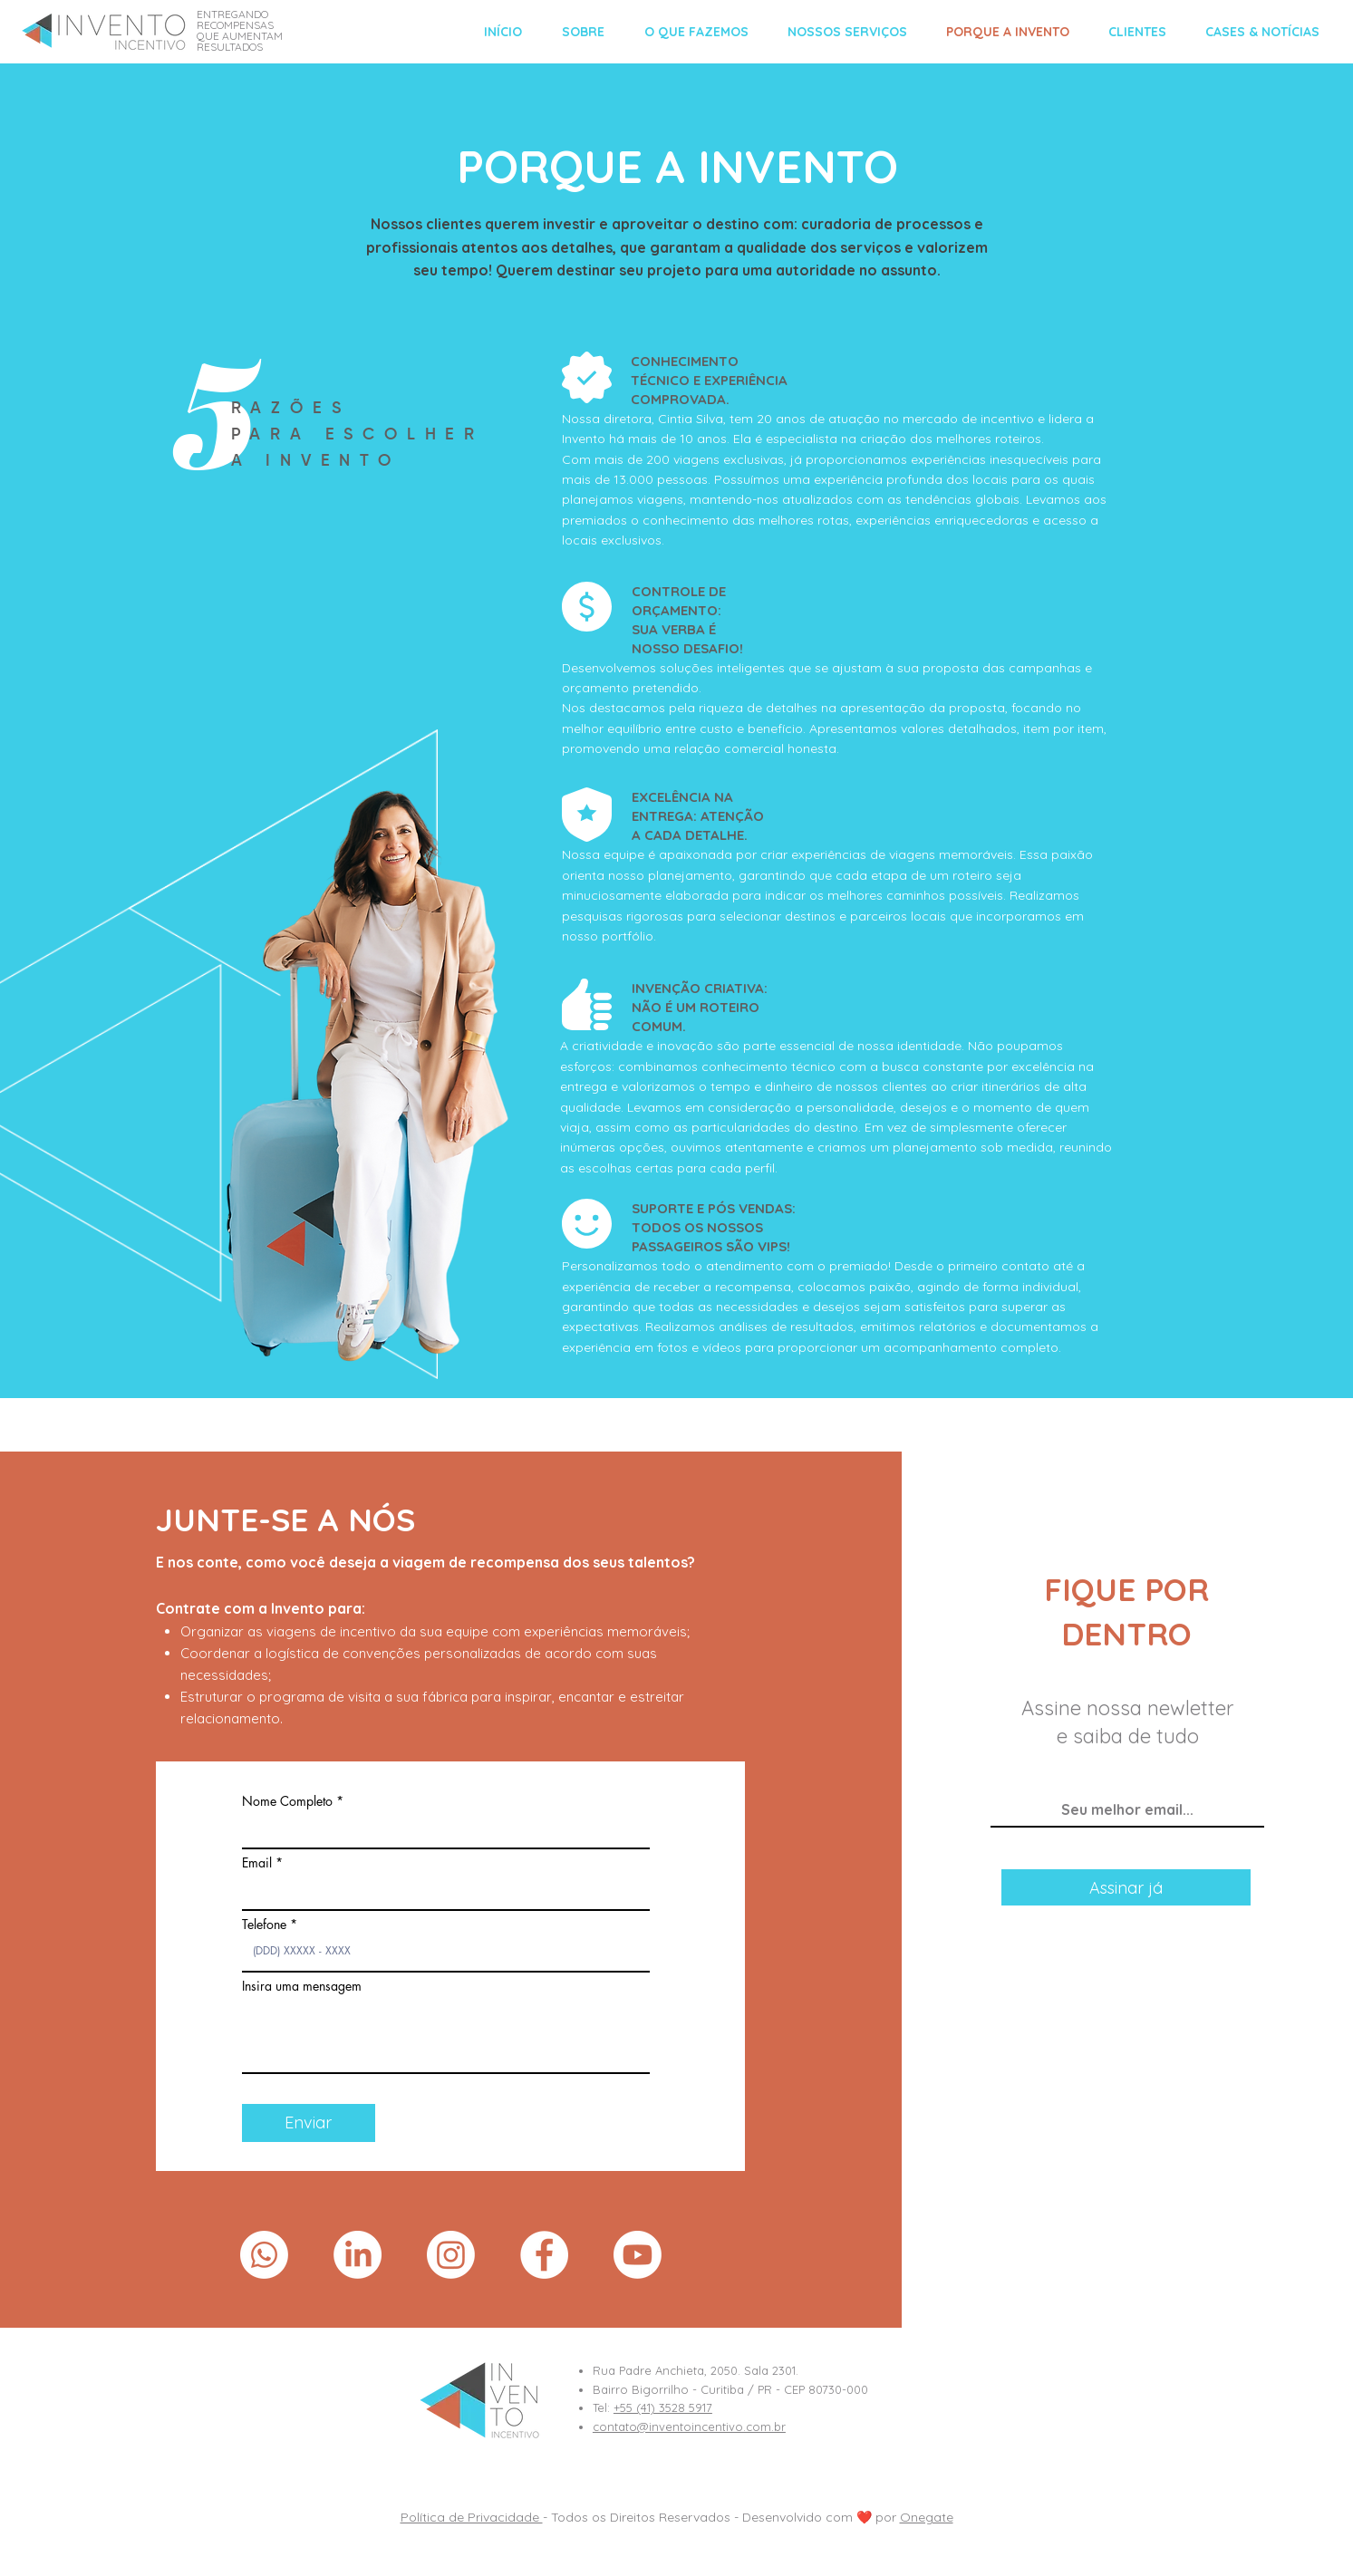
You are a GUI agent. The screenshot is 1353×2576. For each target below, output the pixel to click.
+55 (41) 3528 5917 (663, 2407)
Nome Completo (287, 1801)
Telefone (264, 1924)
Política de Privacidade (472, 2517)
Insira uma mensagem (302, 1986)
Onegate (926, 2517)
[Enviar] (308, 2123)
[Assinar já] (1126, 1887)
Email (257, 1863)
